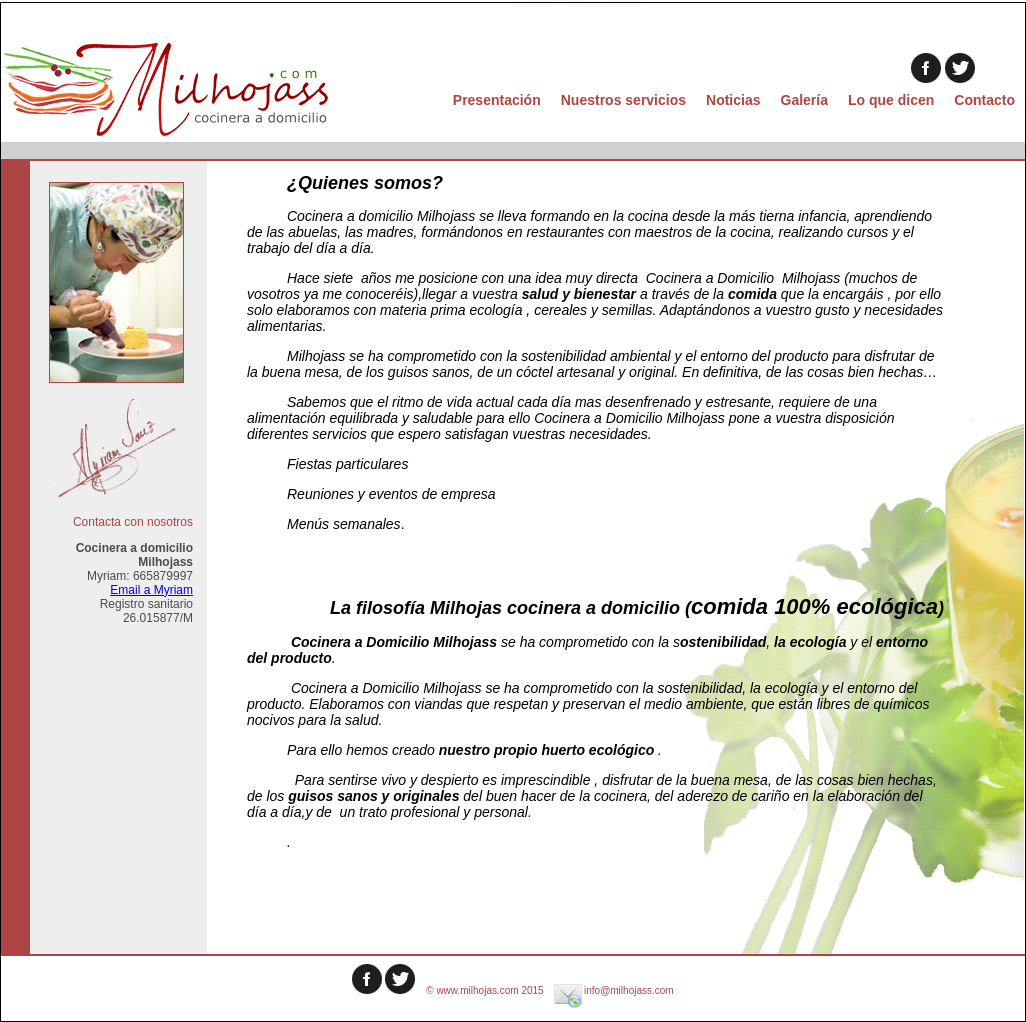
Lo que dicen (891, 100)
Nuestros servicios (623, 100)
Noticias (733, 100)
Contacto (984, 100)
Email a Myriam (151, 590)
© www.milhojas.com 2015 (486, 990)
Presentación (497, 100)
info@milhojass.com (613, 990)
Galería (804, 100)
